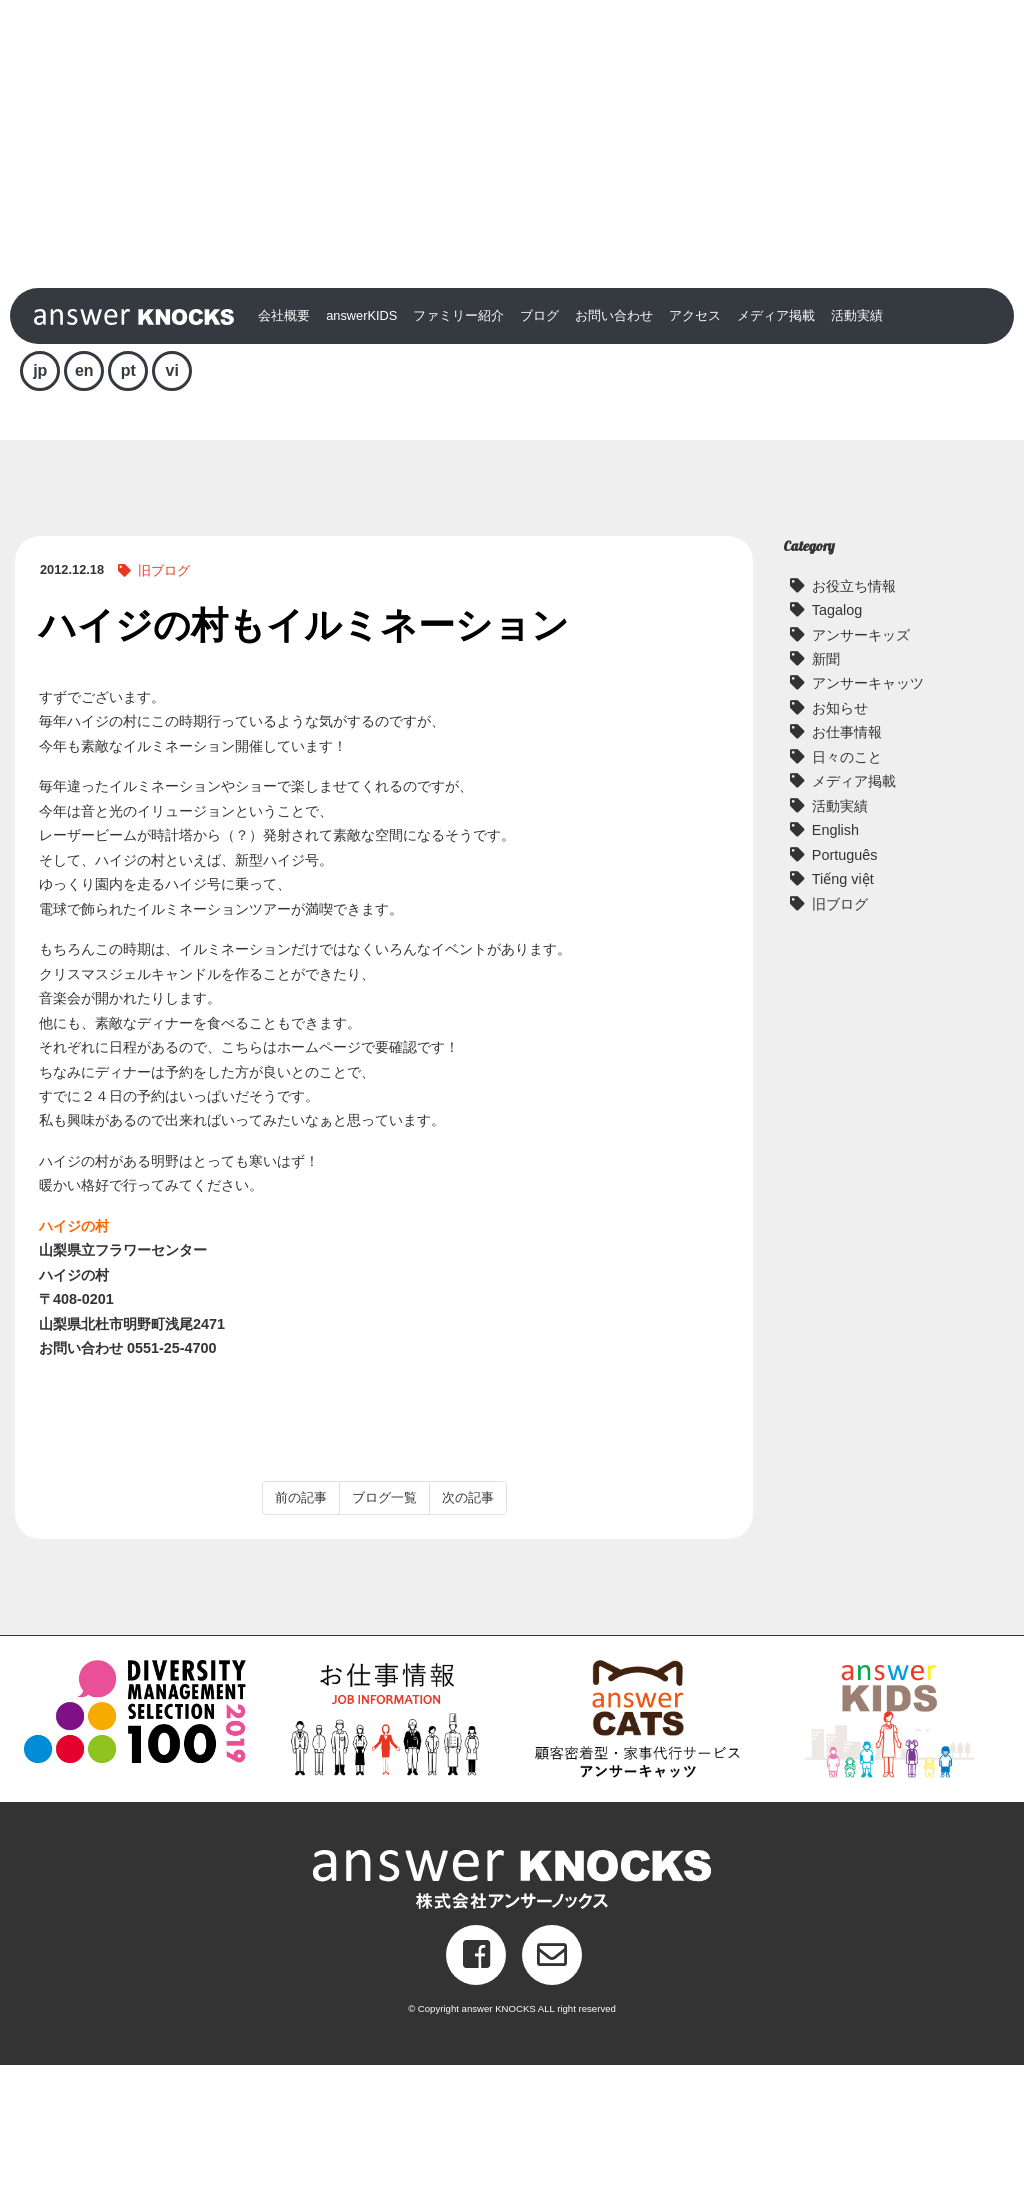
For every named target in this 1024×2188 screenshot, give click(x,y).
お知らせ (840, 831)
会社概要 (284, 438)
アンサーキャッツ (868, 807)
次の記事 (468, 1620)
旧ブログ (164, 693)
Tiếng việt (843, 1002)
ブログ (539, 438)
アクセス (695, 438)
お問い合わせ (614, 438)
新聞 (826, 782)
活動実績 (857, 438)
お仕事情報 (847, 855)
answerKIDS (361, 438)
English (835, 953)
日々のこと (847, 880)
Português (845, 978)
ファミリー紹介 (458, 438)
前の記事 (301, 1620)
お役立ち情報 (854, 709)
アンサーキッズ (861, 758)
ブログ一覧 (384, 1620)
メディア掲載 (776, 438)
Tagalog (837, 733)
